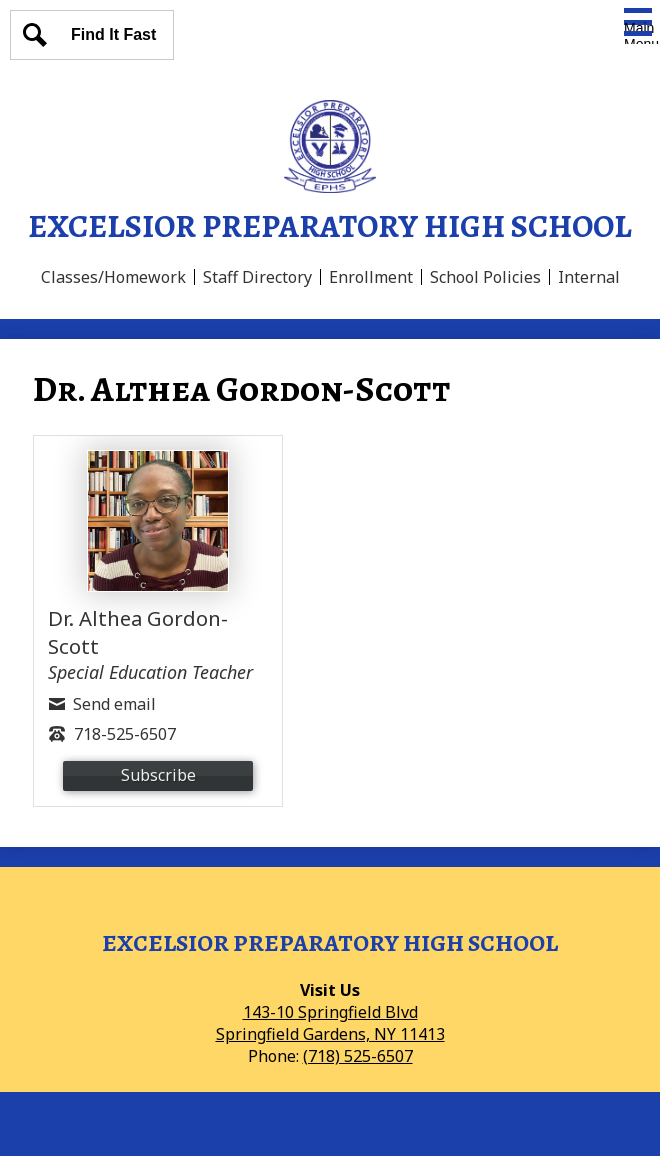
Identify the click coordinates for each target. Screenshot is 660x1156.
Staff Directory (257, 277)
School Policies (485, 277)
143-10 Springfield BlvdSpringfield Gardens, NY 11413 (330, 1023)
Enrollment (371, 277)
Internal (589, 277)
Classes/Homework (113, 277)
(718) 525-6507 (358, 1056)
